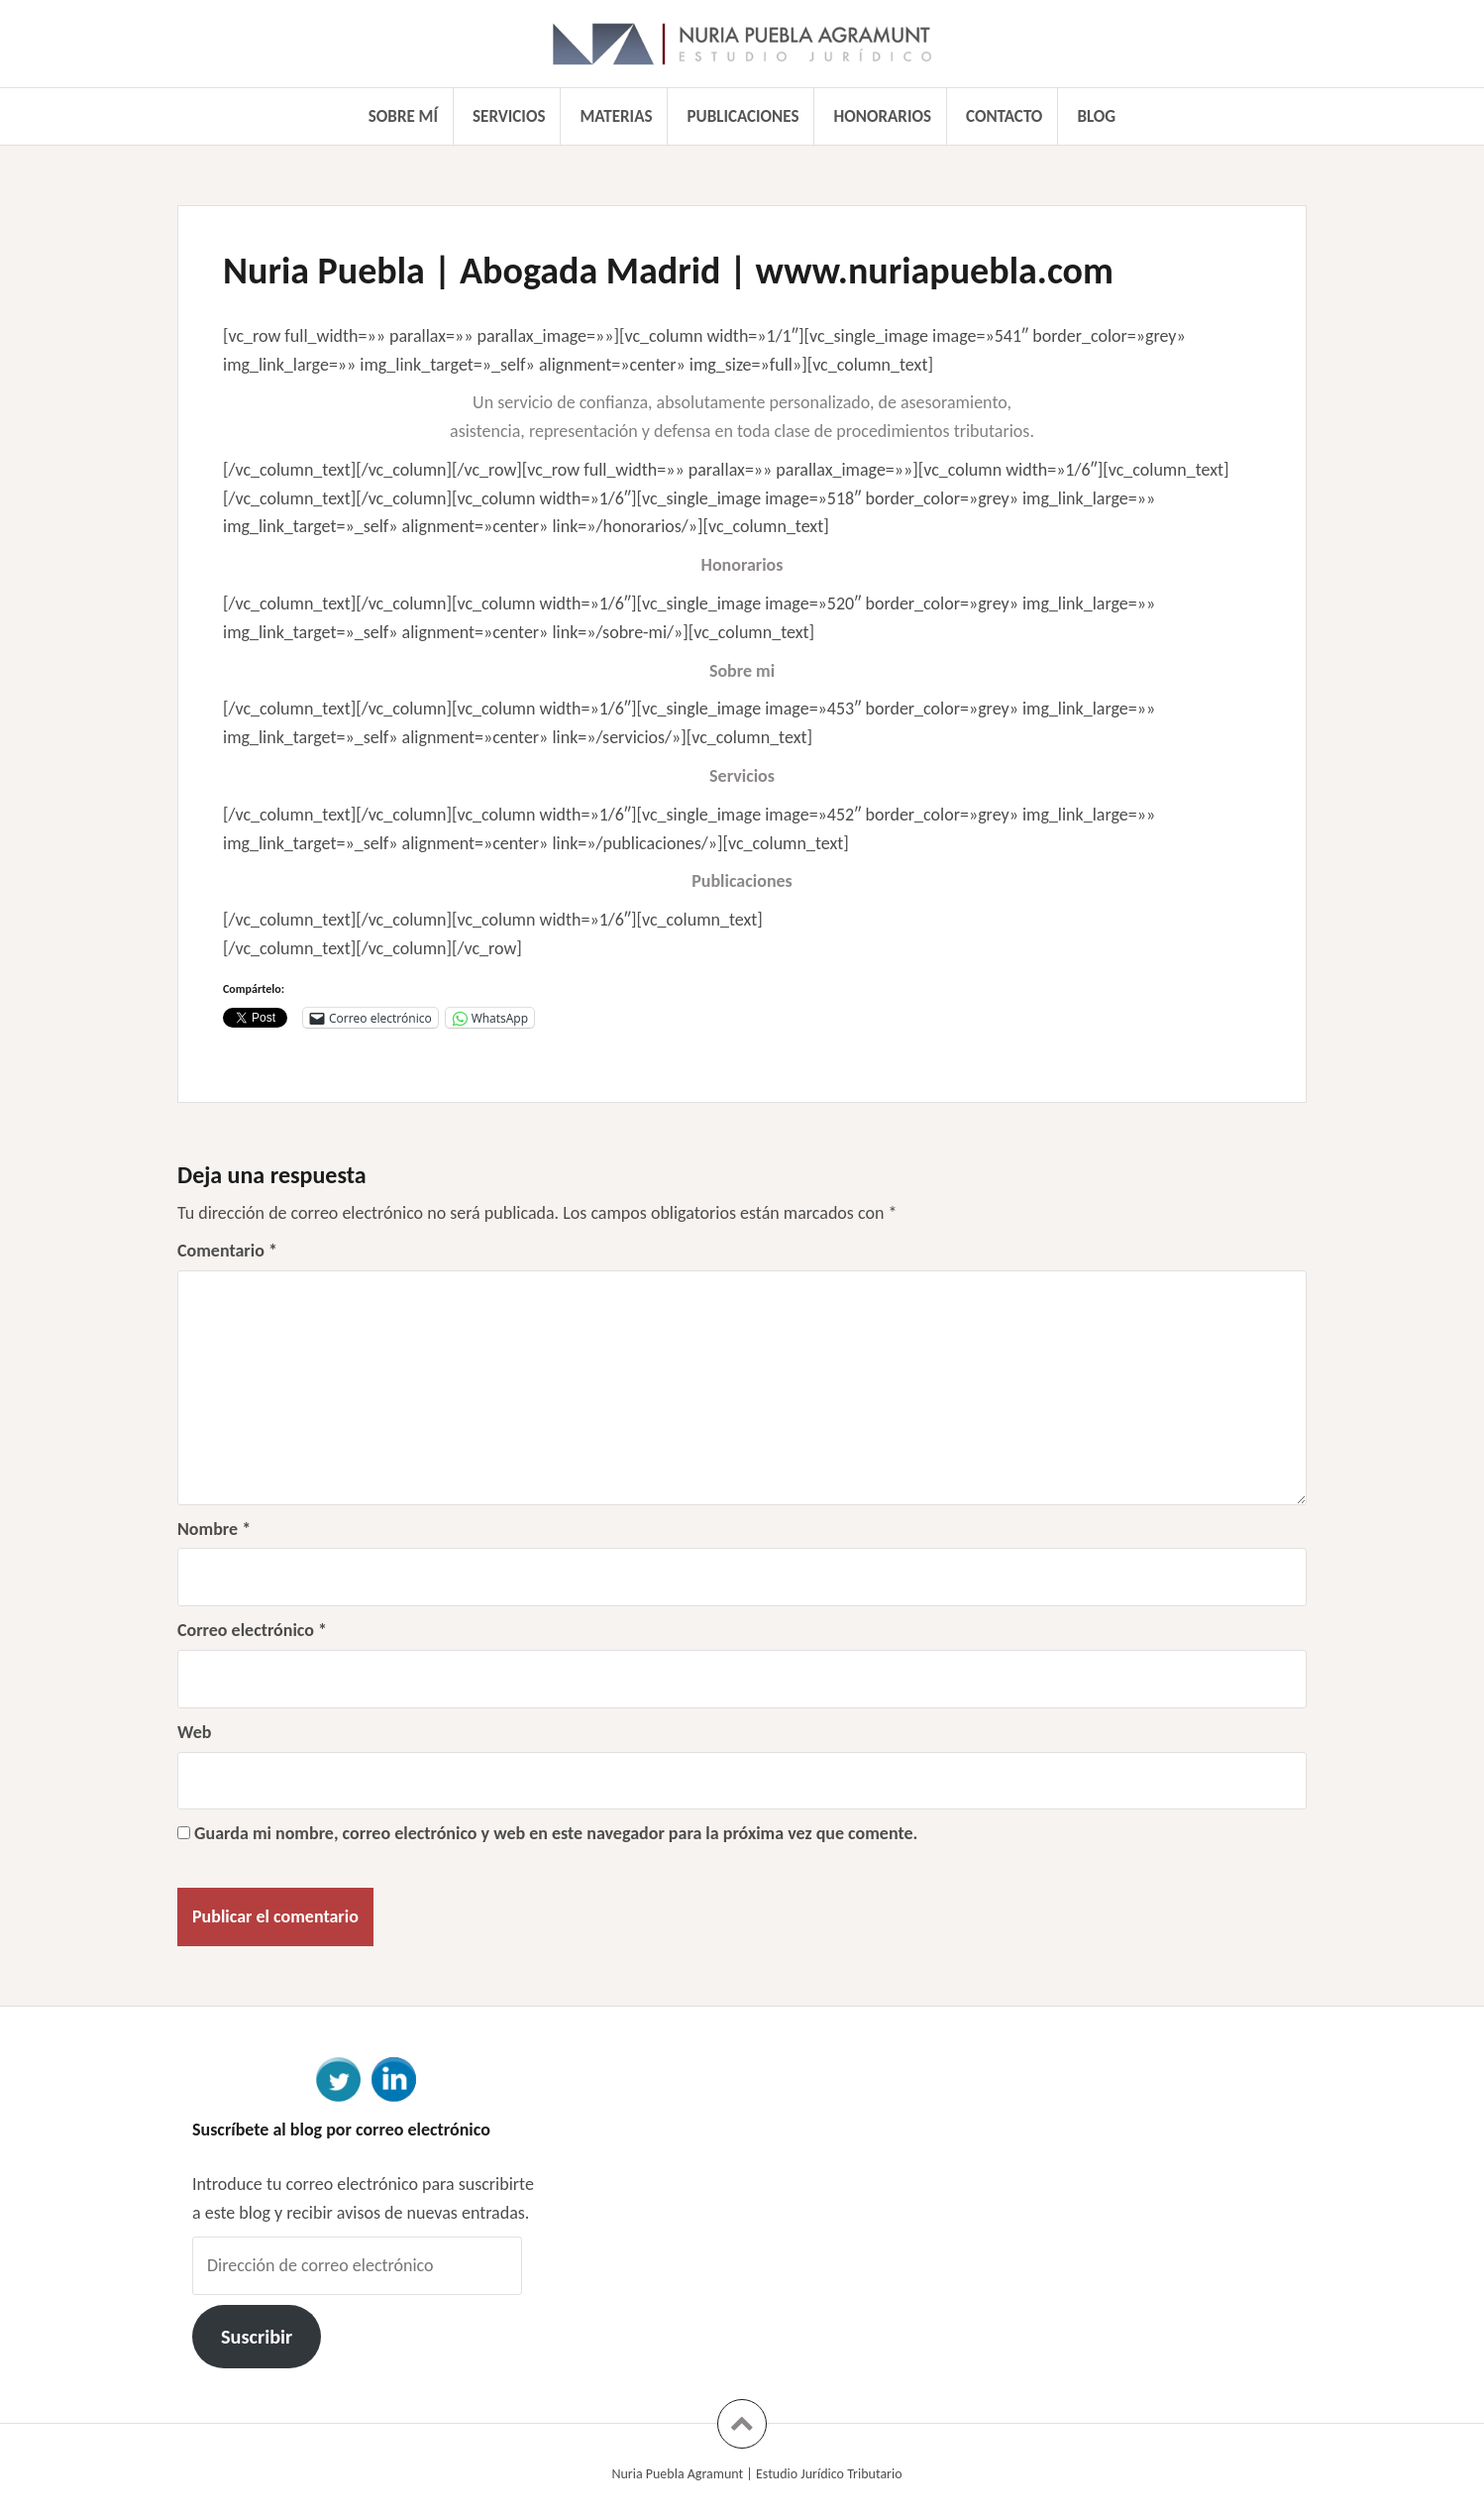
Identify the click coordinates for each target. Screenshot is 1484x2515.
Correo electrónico (252, 1630)
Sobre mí (403, 116)
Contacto (1004, 116)
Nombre (214, 1529)
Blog (1096, 116)
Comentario (227, 1250)
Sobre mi (742, 671)
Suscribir (256, 2337)
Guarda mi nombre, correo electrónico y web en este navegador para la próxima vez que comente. (555, 1833)
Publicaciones (743, 116)
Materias (617, 116)
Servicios (509, 116)
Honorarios (882, 116)
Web (194, 1732)
